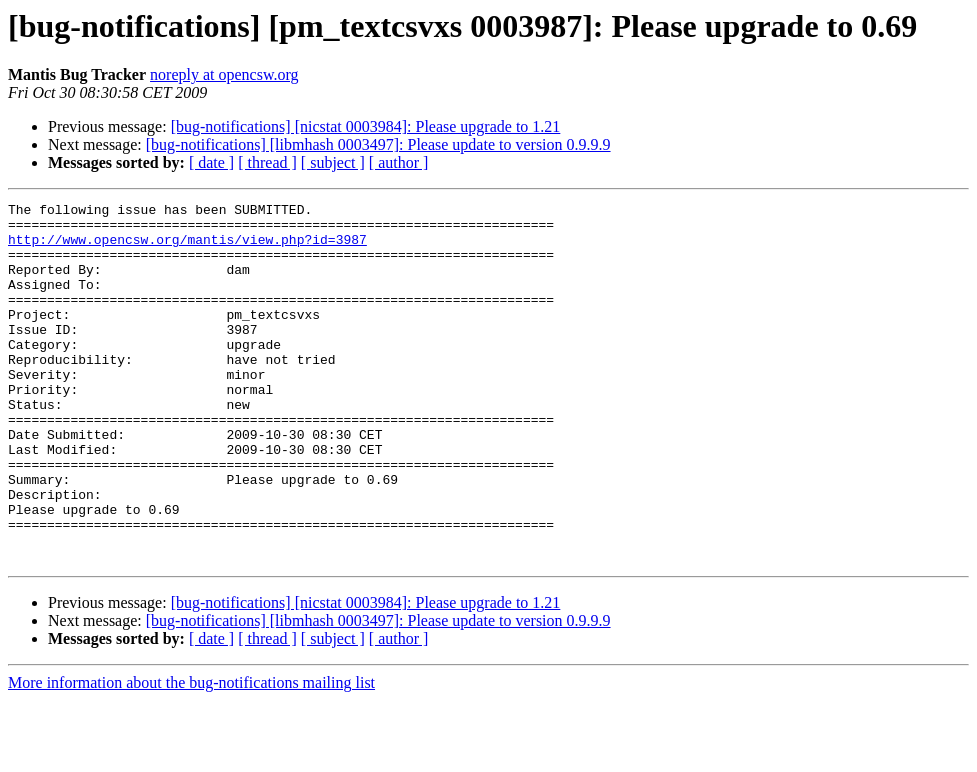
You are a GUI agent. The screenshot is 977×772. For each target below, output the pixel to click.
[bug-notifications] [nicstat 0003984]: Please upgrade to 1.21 (366, 126)
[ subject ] (333, 162)
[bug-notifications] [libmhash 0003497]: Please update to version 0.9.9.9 (378, 144)
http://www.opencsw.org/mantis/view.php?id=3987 (187, 248)
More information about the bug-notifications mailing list (191, 754)
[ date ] (211, 162)
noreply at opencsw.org (224, 74)
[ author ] (399, 162)
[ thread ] (267, 162)
